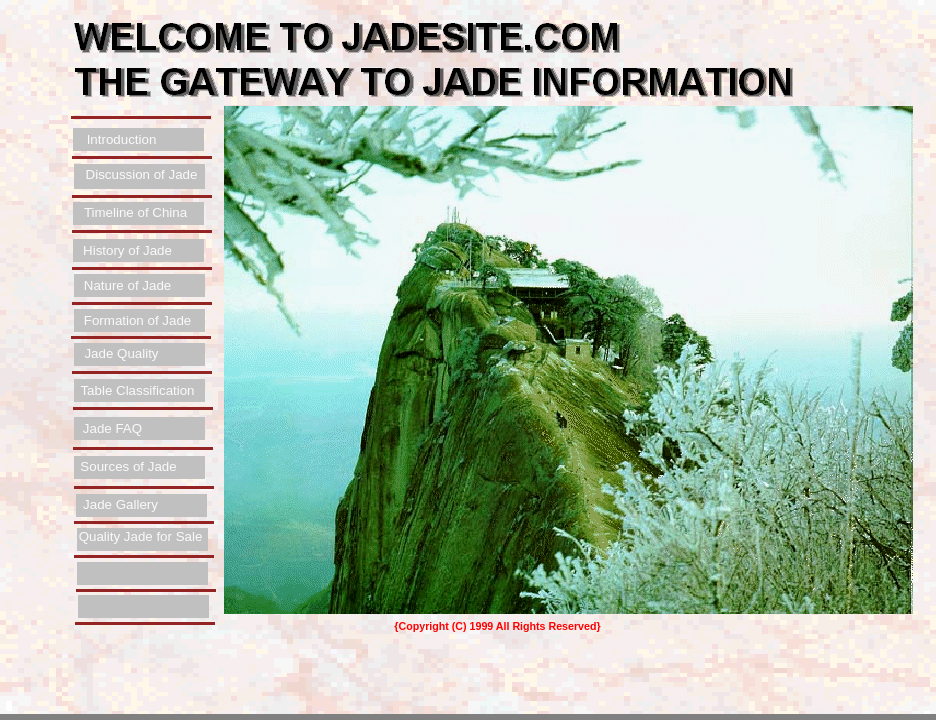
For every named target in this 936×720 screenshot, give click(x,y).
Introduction (122, 139)
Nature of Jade (127, 285)
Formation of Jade (137, 320)
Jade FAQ (112, 428)
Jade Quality (121, 353)
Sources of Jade (128, 466)
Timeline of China (135, 212)
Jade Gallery (120, 504)
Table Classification (137, 390)
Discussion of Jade (142, 174)
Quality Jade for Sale (141, 536)
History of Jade (127, 250)
